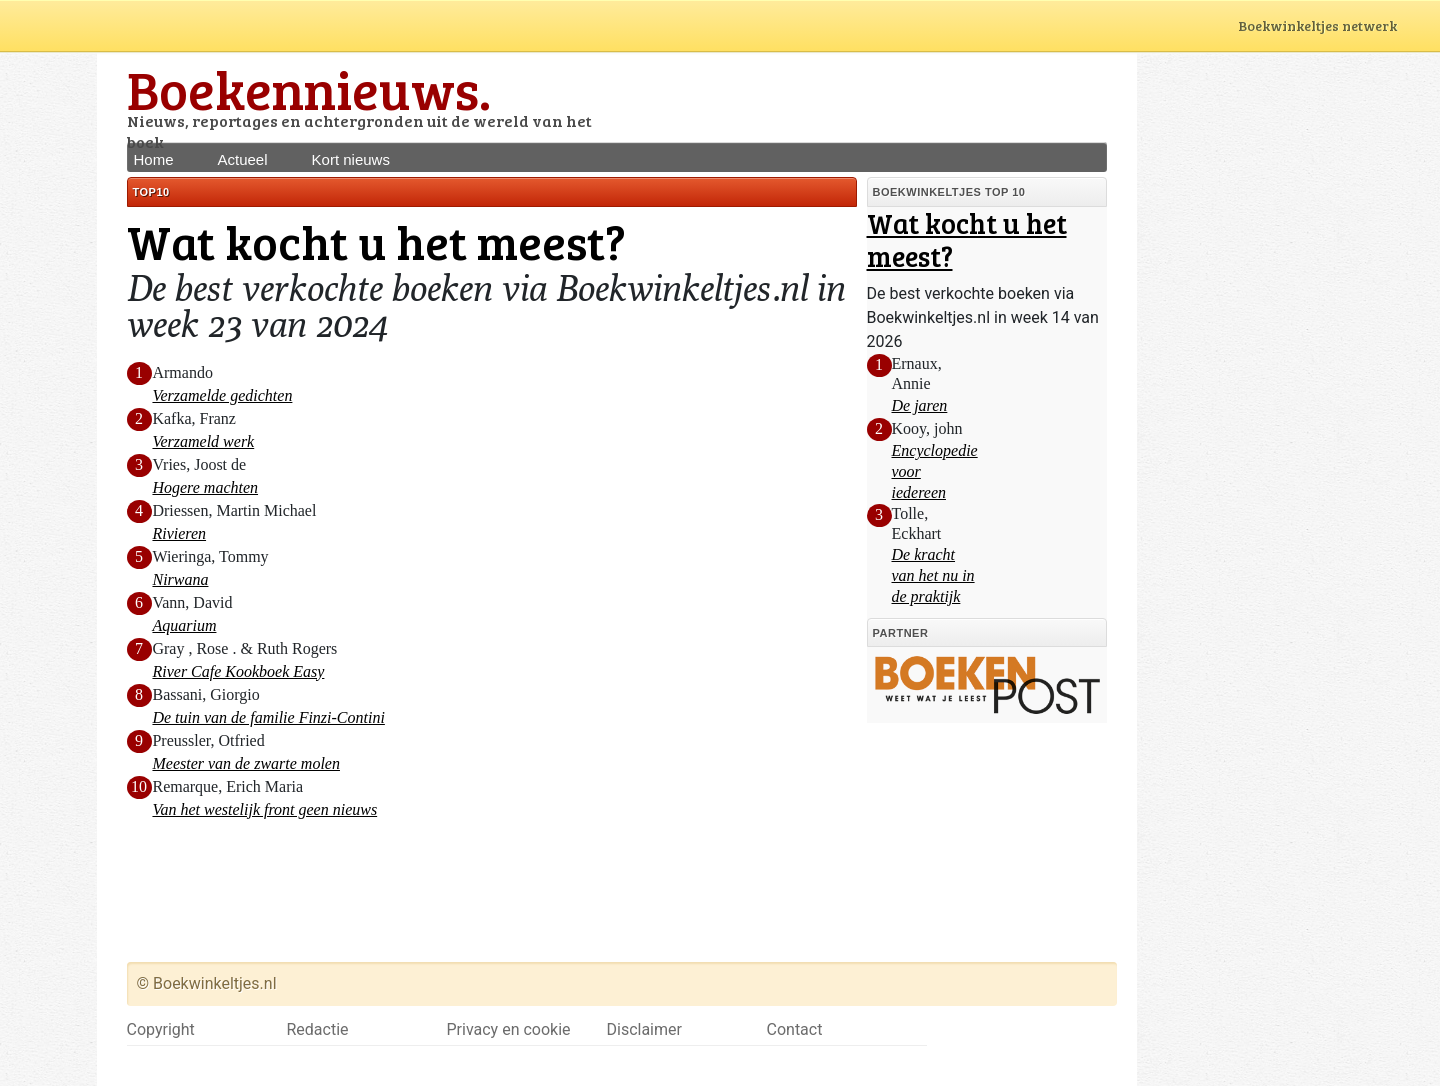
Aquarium (184, 625)
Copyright (161, 1029)
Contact (795, 1029)
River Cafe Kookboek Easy (238, 671)
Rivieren (179, 533)
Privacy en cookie (509, 1029)
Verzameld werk (203, 441)
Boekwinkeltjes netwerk (1336, 26)
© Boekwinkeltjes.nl (207, 983)
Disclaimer (644, 1029)
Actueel (243, 159)
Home (154, 159)
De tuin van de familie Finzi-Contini (268, 717)
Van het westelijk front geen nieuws (264, 809)
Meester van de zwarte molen (246, 763)
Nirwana (180, 579)
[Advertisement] (873, 97)
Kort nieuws (351, 159)
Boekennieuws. (309, 88)
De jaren (920, 405)
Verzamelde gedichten (222, 395)
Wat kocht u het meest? (967, 240)
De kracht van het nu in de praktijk (933, 575)
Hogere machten (205, 487)
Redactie (318, 1029)
